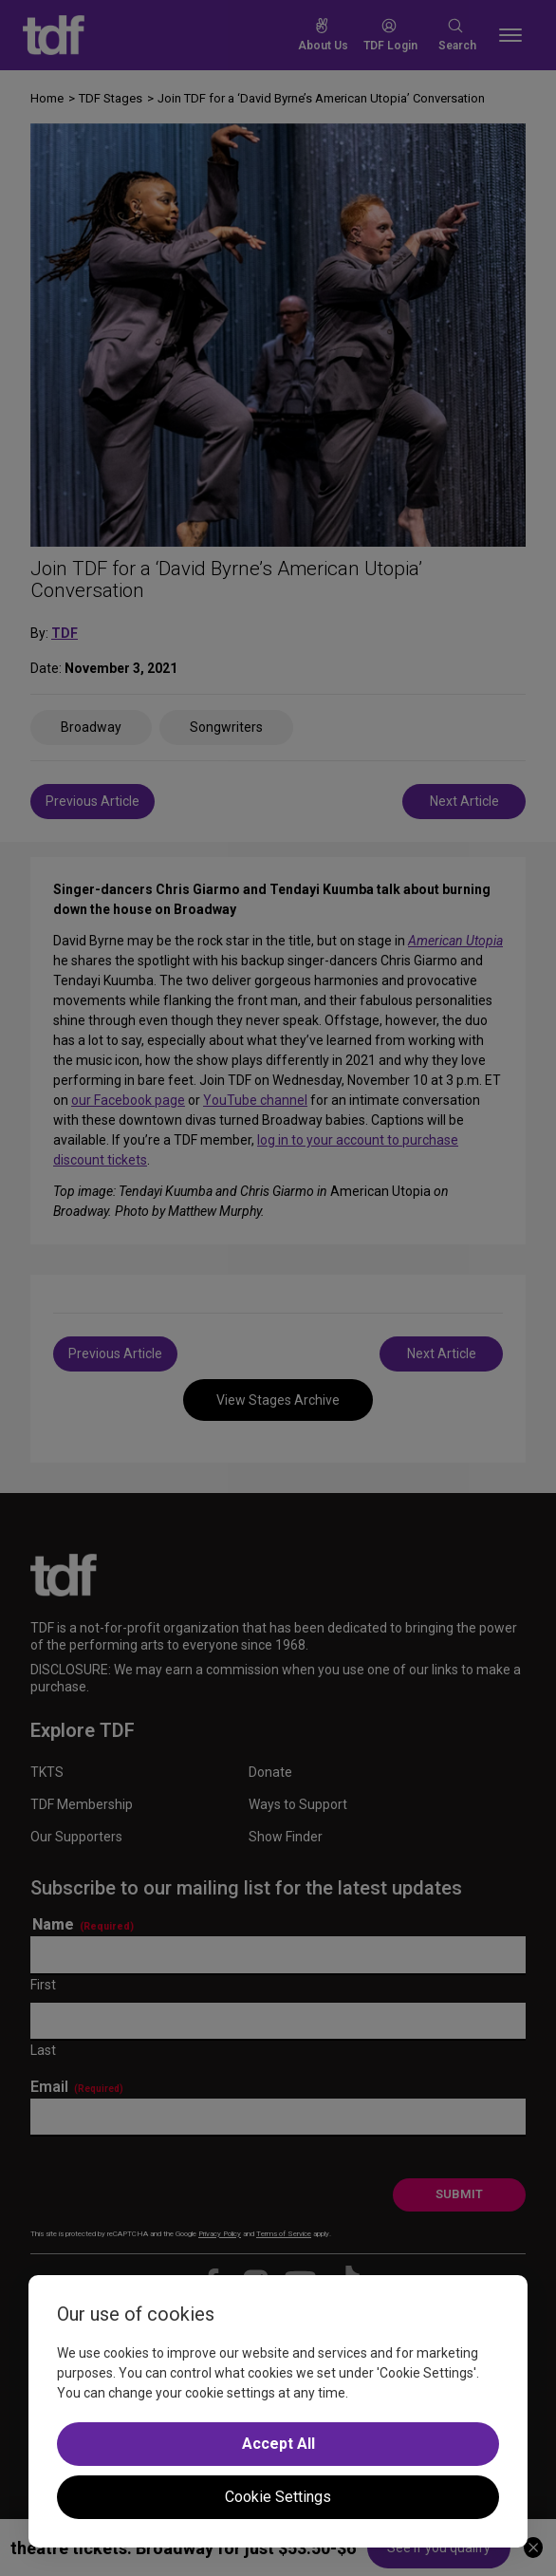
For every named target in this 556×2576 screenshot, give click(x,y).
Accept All (278, 2444)
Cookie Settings (278, 2497)
